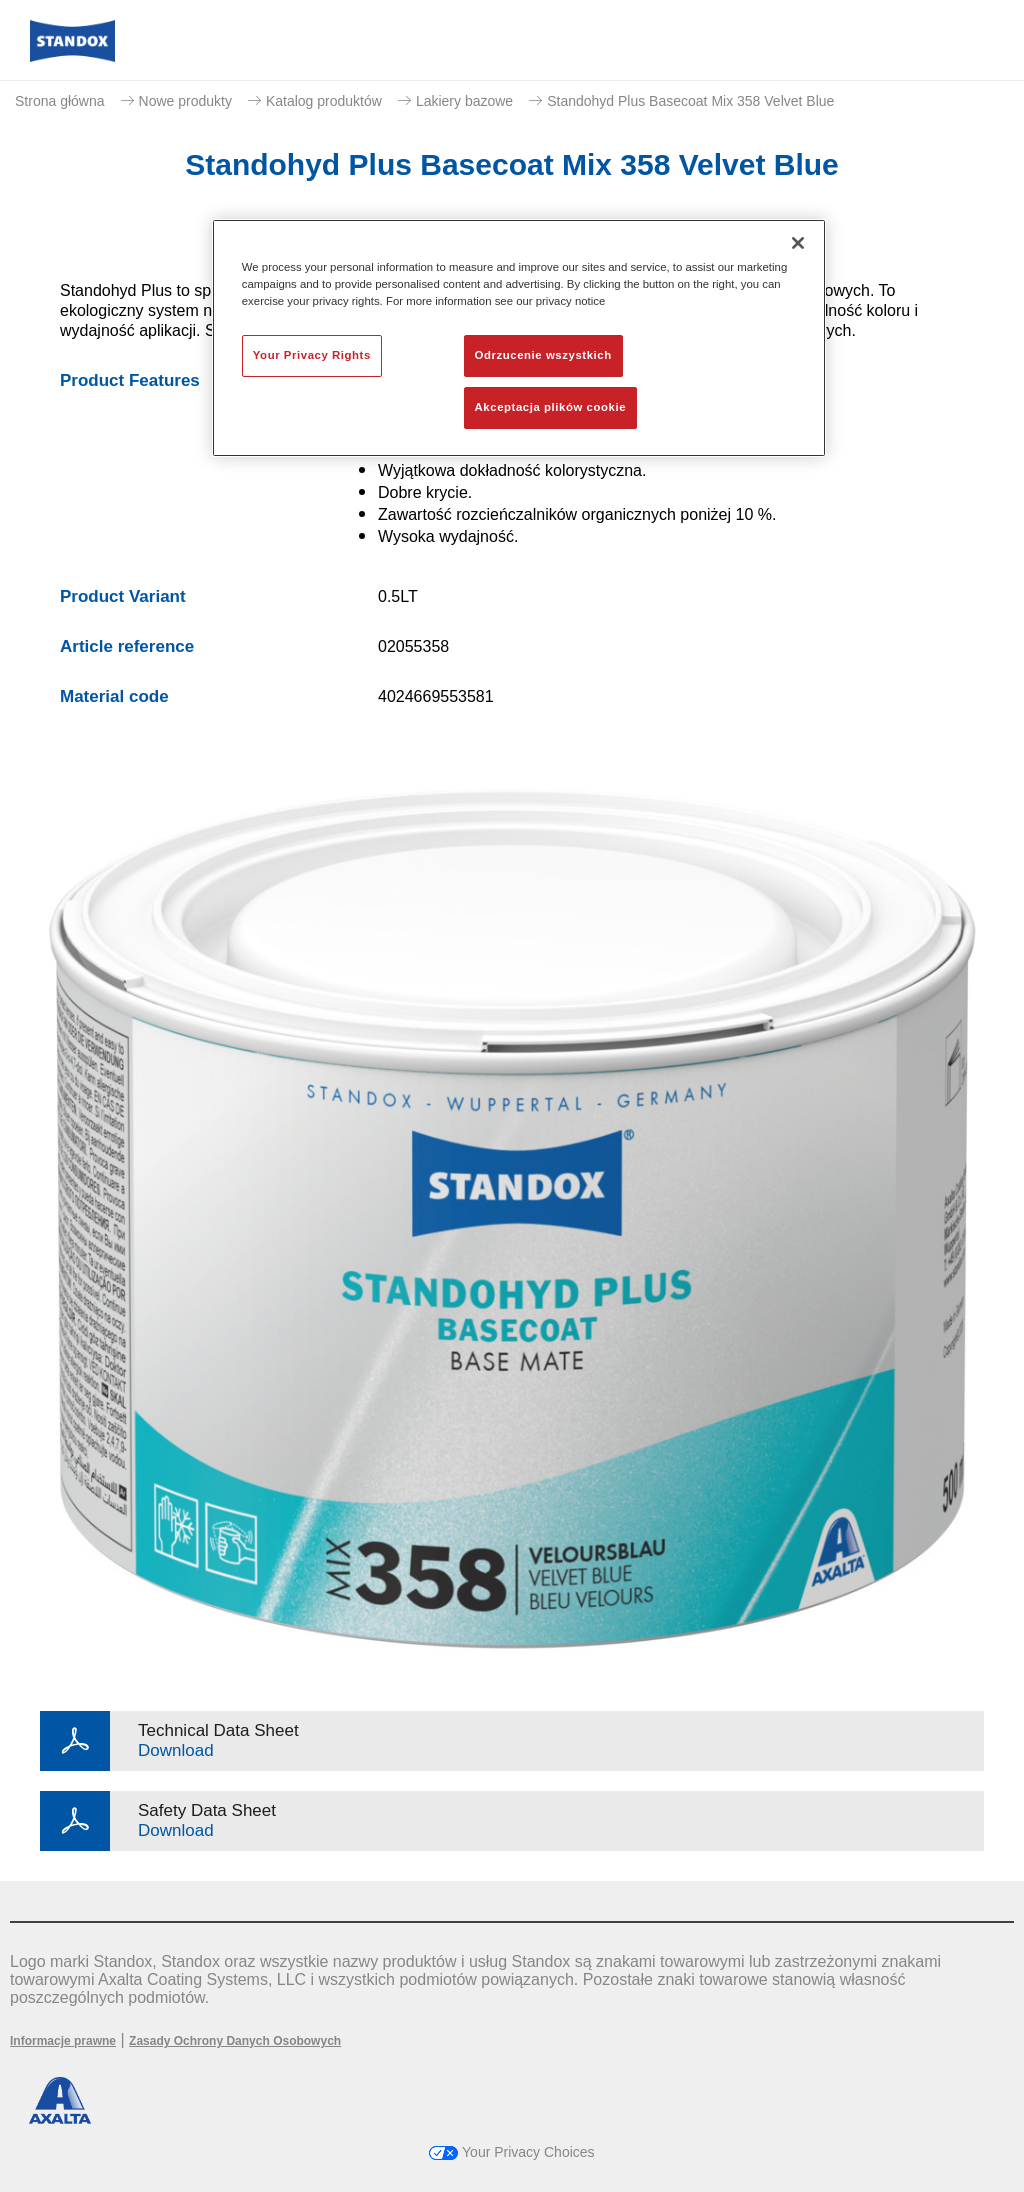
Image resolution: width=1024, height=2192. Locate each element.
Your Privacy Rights (312, 355)
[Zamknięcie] (798, 243)
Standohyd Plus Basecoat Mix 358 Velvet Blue (690, 101)
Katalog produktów (324, 101)
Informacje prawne (63, 2041)
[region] (519, 338)
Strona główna (60, 101)
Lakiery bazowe (464, 101)
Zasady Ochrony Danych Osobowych (235, 2041)
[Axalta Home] (72, 56)
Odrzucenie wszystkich (543, 355)
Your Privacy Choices (511, 2152)
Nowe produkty (185, 101)
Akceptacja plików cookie (550, 407)
